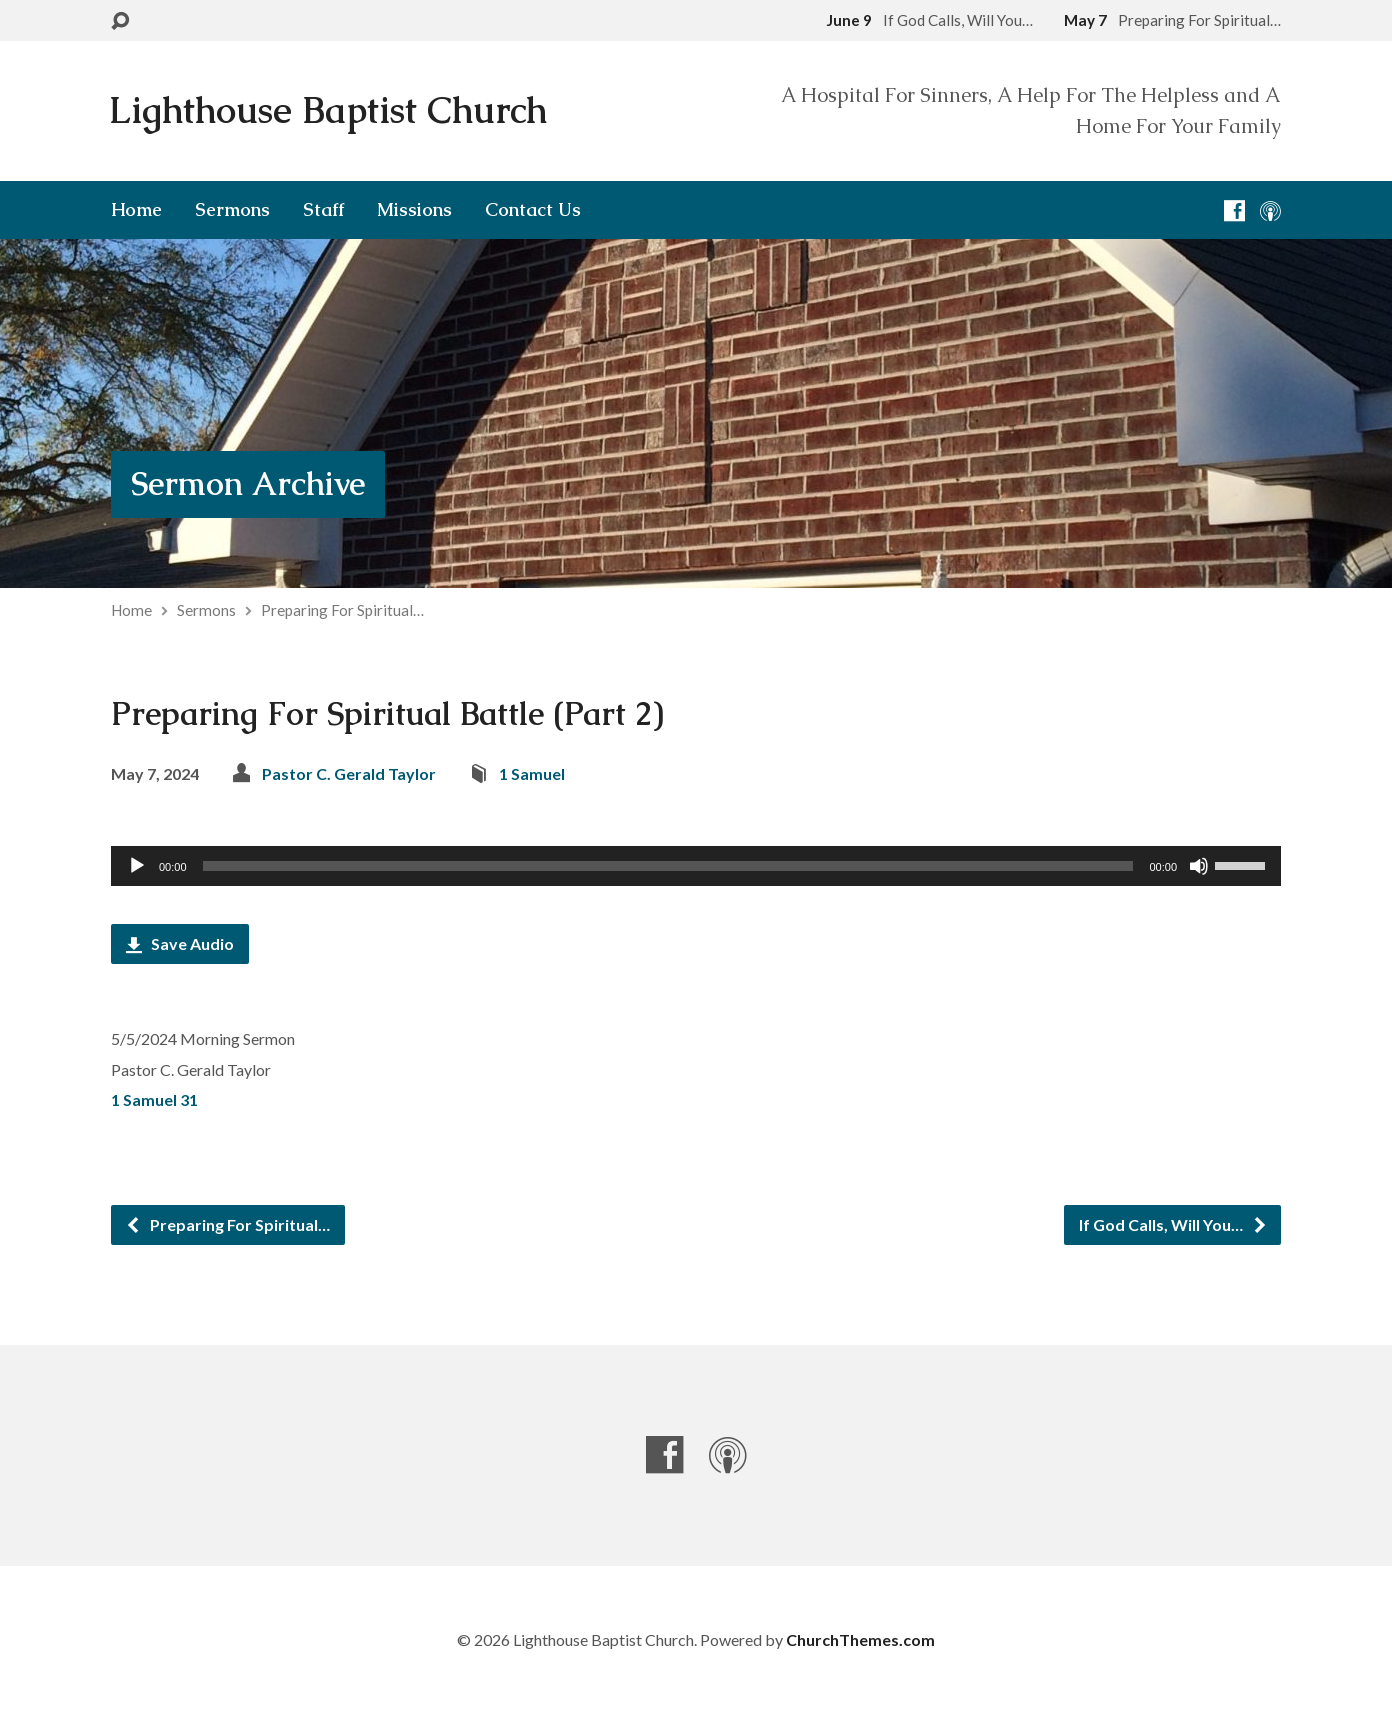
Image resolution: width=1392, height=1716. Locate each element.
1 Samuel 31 (154, 1099)
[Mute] (1199, 866)
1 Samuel (532, 773)
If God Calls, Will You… (1173, 1224)
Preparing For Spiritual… (342, 610)
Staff (323, 210)
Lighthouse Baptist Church (328, 110)
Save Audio (180, 943)
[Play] (137, 866)
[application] (696, 866)
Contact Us (533, 210)
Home (136, 210)
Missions (414, 210)
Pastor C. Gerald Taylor (349, 773)
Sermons (232, 210)
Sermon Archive (248, 483)
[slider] (668, 866)
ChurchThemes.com (860, 1639)
